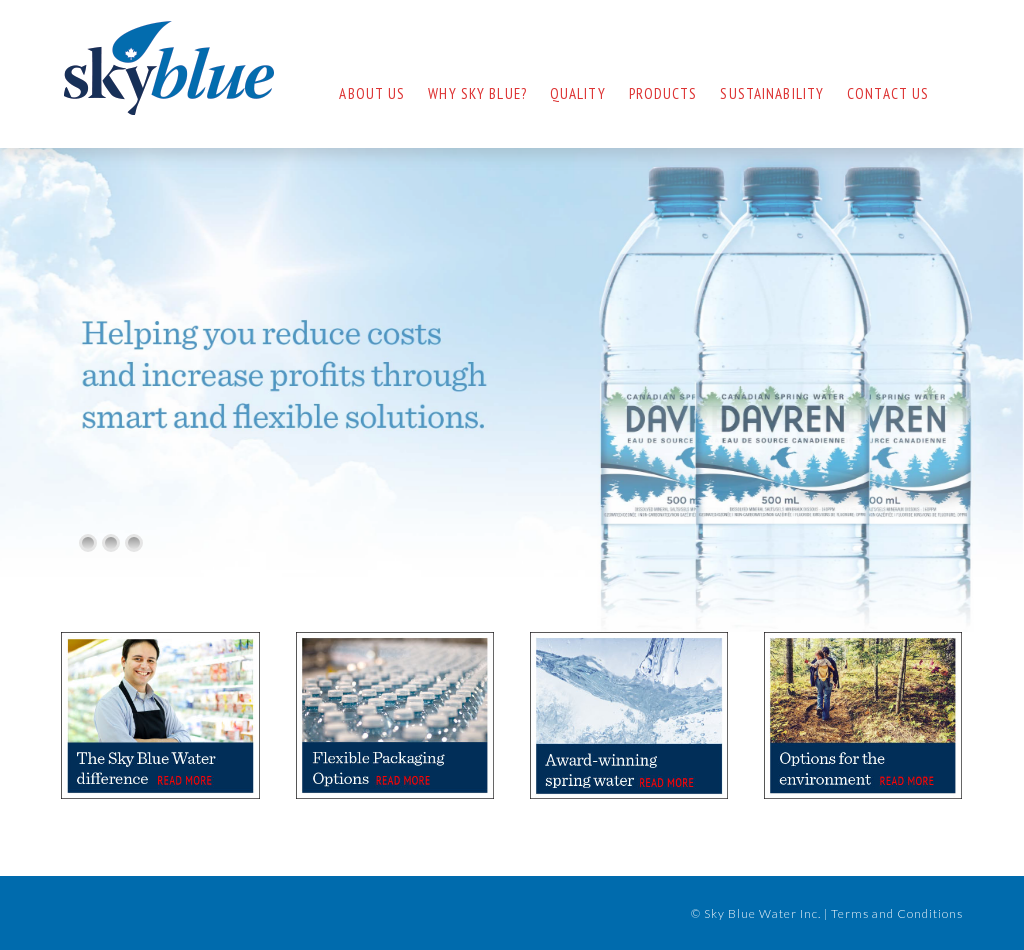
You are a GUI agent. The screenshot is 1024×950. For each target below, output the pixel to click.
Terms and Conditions (897, 913)
